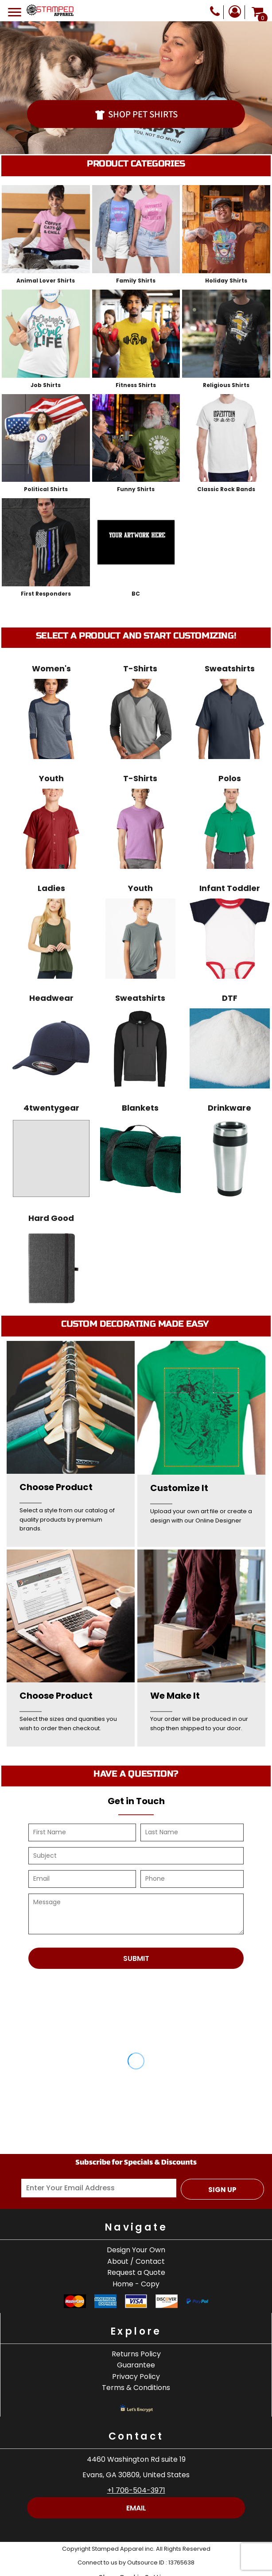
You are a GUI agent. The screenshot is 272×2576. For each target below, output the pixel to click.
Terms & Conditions (136, 2387)
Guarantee (136, 2365)
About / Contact (136, 2261)
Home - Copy (136, 2284)
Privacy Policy (136, 2376)
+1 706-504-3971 (136, 2490)
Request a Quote (136, 2272)
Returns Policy (136, 2354)
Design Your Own (136, 2250)
